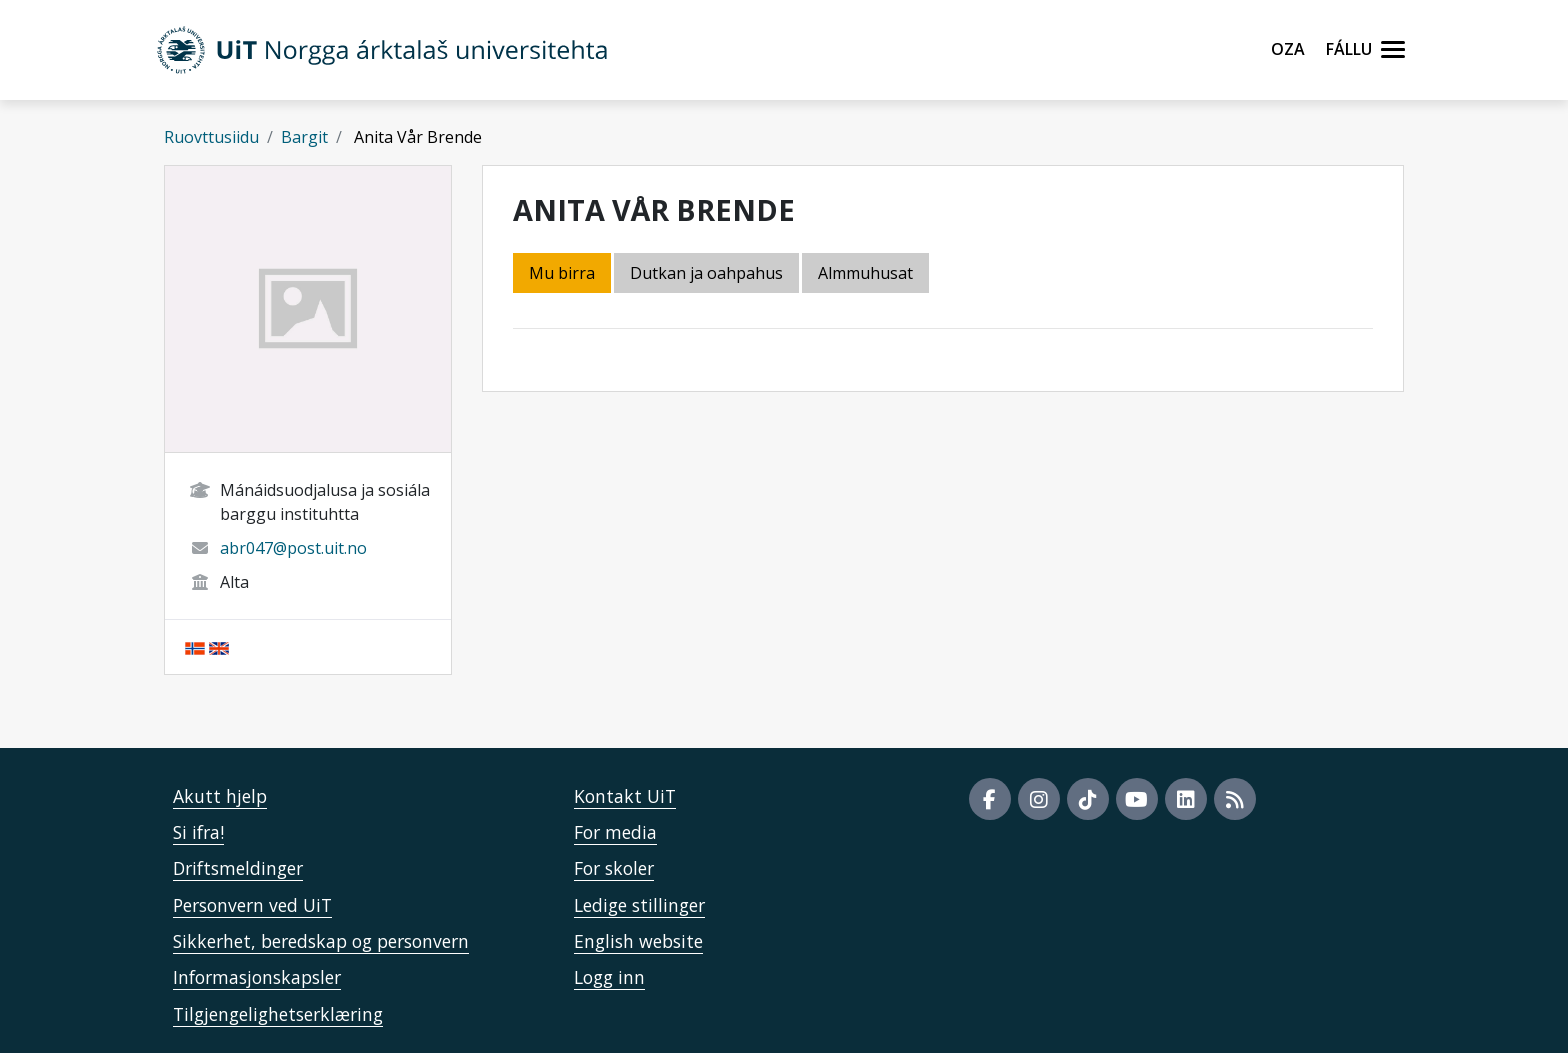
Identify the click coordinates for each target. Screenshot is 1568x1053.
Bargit (304, 137)
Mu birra (562, 273)
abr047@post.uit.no (293, 548)
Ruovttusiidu (211, 137)
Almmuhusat (865, 273)
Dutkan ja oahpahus (706, 273)
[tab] (867, 274)
